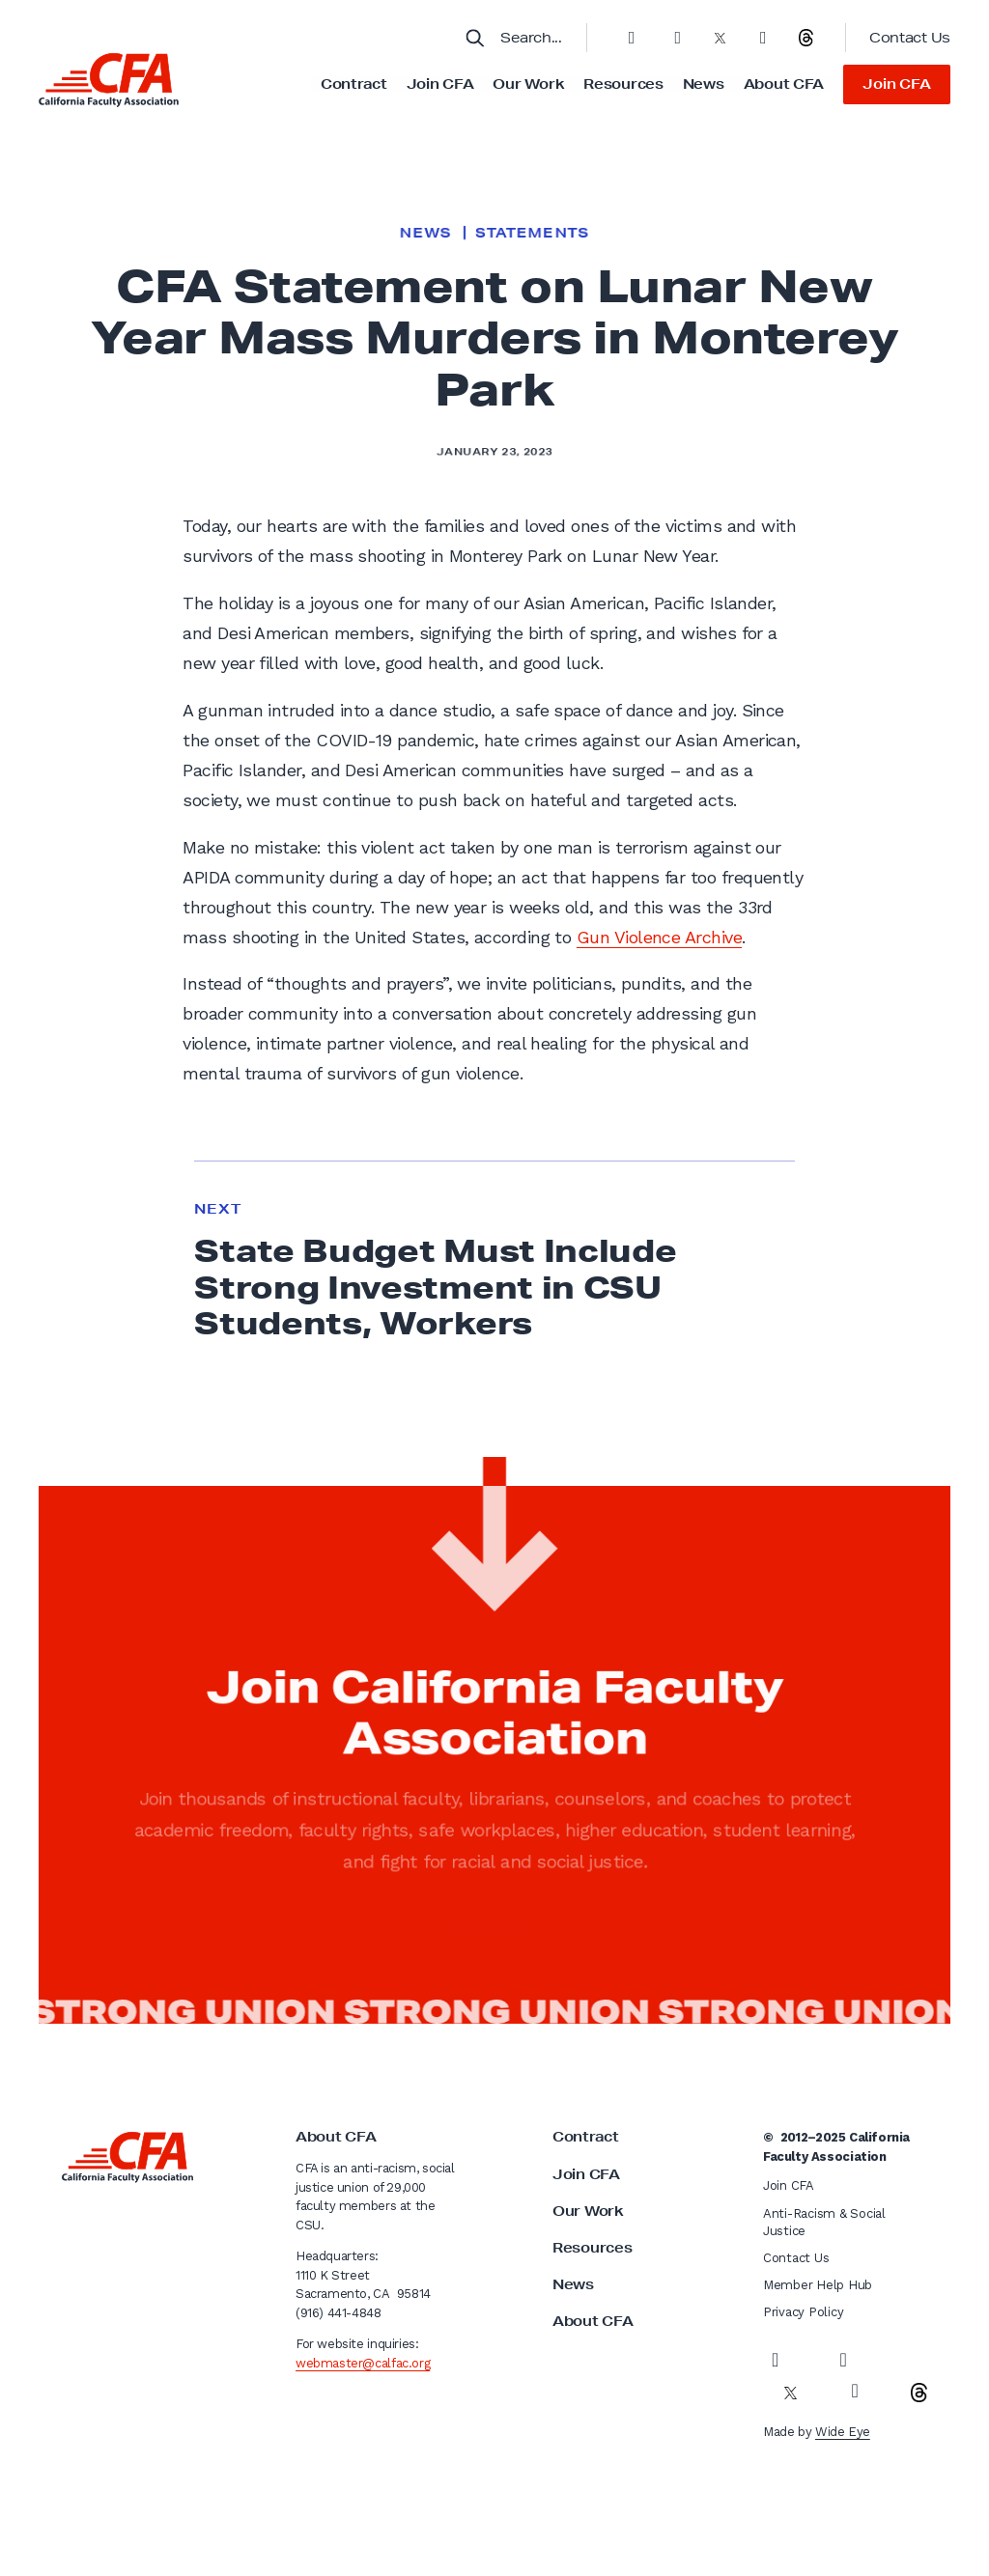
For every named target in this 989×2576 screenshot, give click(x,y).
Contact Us (909, 37)
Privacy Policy (803, 2312)
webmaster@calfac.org (363, 2363)
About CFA (784, 84)
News (703, 84)
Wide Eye (842, 2431)
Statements (531, 232)
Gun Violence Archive (659, 937)
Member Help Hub (817, 2285)
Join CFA (440, 84)
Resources (623, 84)
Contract (354, 84)
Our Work (528, 84)
